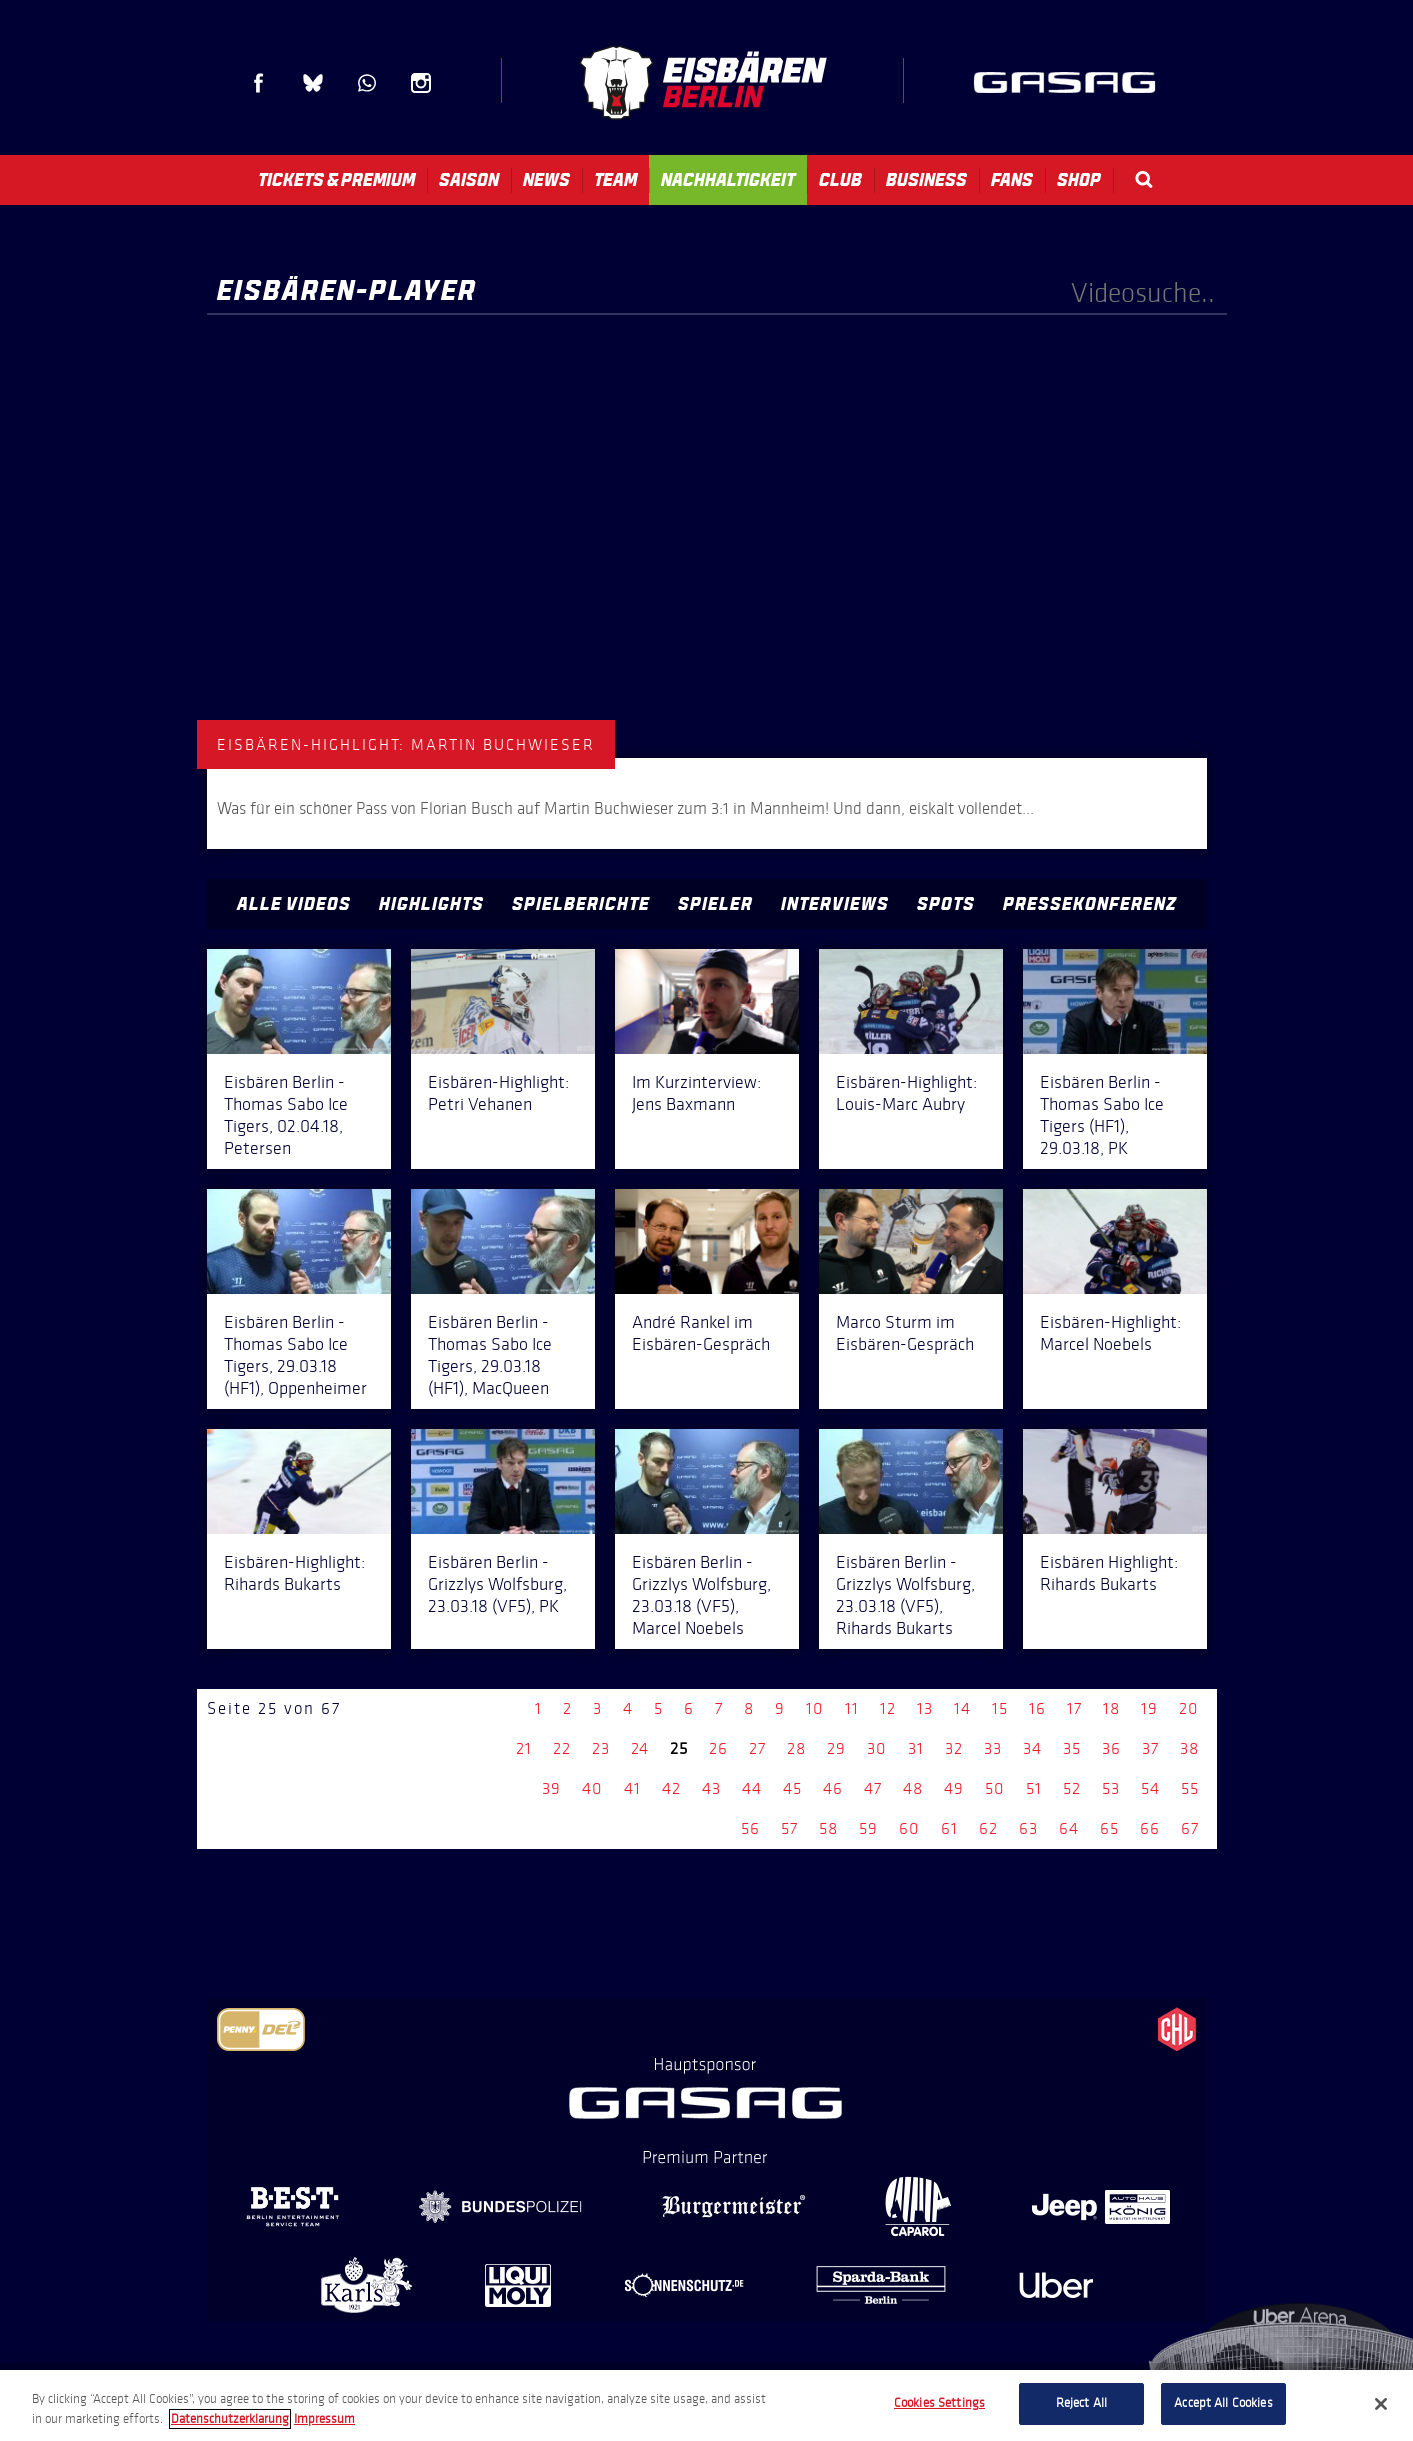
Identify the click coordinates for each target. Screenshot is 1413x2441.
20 (1189, 1708)
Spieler (715, 904)
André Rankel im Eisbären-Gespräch (701, 1333)
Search (1144, 179)
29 (836, 1748)
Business (926, 180)
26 (718, 1748)
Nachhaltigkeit (728, 180)
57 (789, 1828)
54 (1150, 1788)
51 (1034, 1788)
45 (792, 1788)
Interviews (835, 904)
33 (993, 1748)
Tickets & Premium (336, 180)
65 (1109, 1828)
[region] (706, 2405)
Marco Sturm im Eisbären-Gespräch (905, 1333)
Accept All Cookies (1223, 2403)
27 (757, 1748)
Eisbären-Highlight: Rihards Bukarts (294, 1573)
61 (949, 1828)
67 (1190, 1828)
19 (1149, 1708)
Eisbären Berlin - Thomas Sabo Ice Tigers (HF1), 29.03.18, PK (1102, 1115)
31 (916, 1748)
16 (1037, 1708)
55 (1190, 1788)
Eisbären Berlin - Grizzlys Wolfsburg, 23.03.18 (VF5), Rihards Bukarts (905, 1595)
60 (909, 1828)
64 (1069, 1828)
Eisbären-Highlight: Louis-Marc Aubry (906, 1093)
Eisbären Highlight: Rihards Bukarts (1109, 1573)
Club (840, 180)
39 (551, 1788)
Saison (469, 180)
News (546, 180)
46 (833, 1788)
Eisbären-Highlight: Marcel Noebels (1110, 1333)
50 (995, 1788)
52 (1072, 1788)
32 (954, 1748)
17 (1074, 1708)
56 (750, 1828)
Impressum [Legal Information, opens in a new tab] (324, 2419)
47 (873, 1788)
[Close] (1381, 2404)
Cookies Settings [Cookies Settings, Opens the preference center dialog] (939, 2403)
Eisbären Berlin (703, 82)
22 (562, 1748)
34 (1032, 1748)
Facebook (259, 83)
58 (828, 1828)
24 (640, 1748)
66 (1150, 1828)
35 (1072, 1748)
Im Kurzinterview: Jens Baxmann (696, 1093)
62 (988, 1828)
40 (592, 1788)
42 (671, 1788)
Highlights (431, 904)
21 (524, 1748)
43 (711, 1788)
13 (925, 1708)
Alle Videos (294, 904)
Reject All (1081, 2403)
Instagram (421, 83)
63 (1028, 1828)
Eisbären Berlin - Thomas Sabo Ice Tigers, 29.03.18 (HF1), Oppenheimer (295, 1355)
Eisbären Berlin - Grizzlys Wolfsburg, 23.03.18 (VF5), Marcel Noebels (701, 1595)
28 (796, 1748)
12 (888, 1708)
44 (752, 1788)
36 (1111, 1748)
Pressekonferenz (1090, 904)
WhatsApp (367, 83)
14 (962, 1708)
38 (1189, 1748)
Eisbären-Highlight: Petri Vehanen (498, 1093)
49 (954, 1788)
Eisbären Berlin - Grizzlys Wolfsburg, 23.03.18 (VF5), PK (497, 1584)
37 (1150, 1748)
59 (868, 1828)
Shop (1079, 180)
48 (913, 1788)
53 (1111, 1788)
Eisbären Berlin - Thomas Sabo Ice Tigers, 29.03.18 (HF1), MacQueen (490, 1355)
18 (1111, 1708)
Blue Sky (313, 83)
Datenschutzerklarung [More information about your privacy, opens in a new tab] (230, 2419)
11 (852, 1708)
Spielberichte (581, 904)
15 (1000, 1708)
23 (601, 1748)
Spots (946, 904)
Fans (1012, 180)
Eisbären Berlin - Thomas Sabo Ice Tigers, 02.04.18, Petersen (286, 1115)
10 (815, 1708)
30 (877, 1748)
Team (615, 180)
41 (632, 1788)
